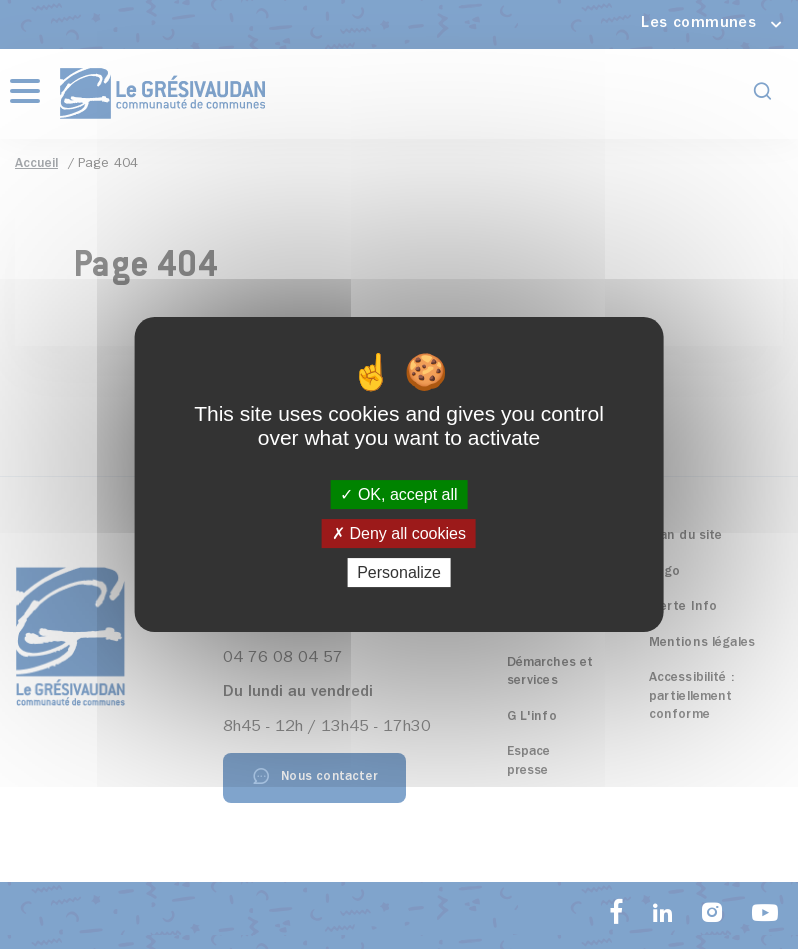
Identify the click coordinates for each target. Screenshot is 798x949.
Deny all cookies (399, 533)
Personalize (399, 572)
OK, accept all (398, 494)
